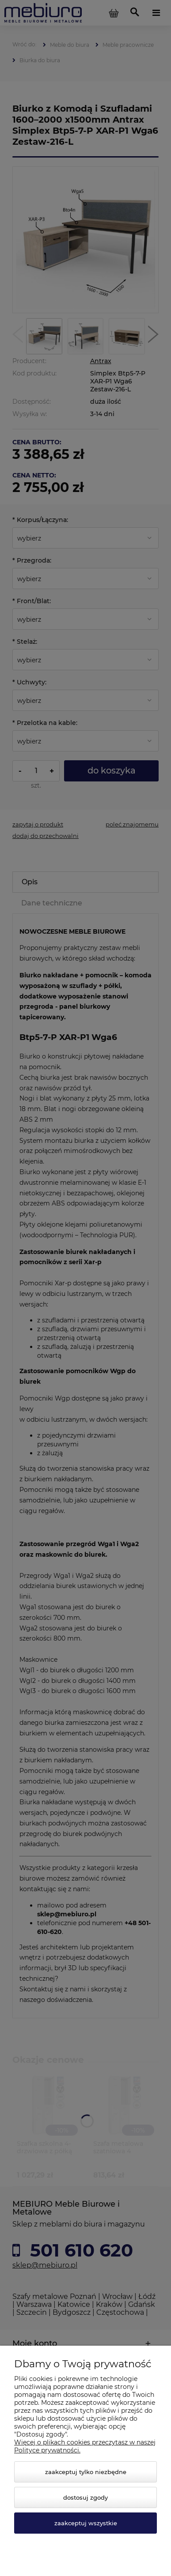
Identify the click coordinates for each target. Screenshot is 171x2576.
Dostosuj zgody (85, 2497)
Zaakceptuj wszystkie (85, 2523)
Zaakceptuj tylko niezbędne (85, 2471)
